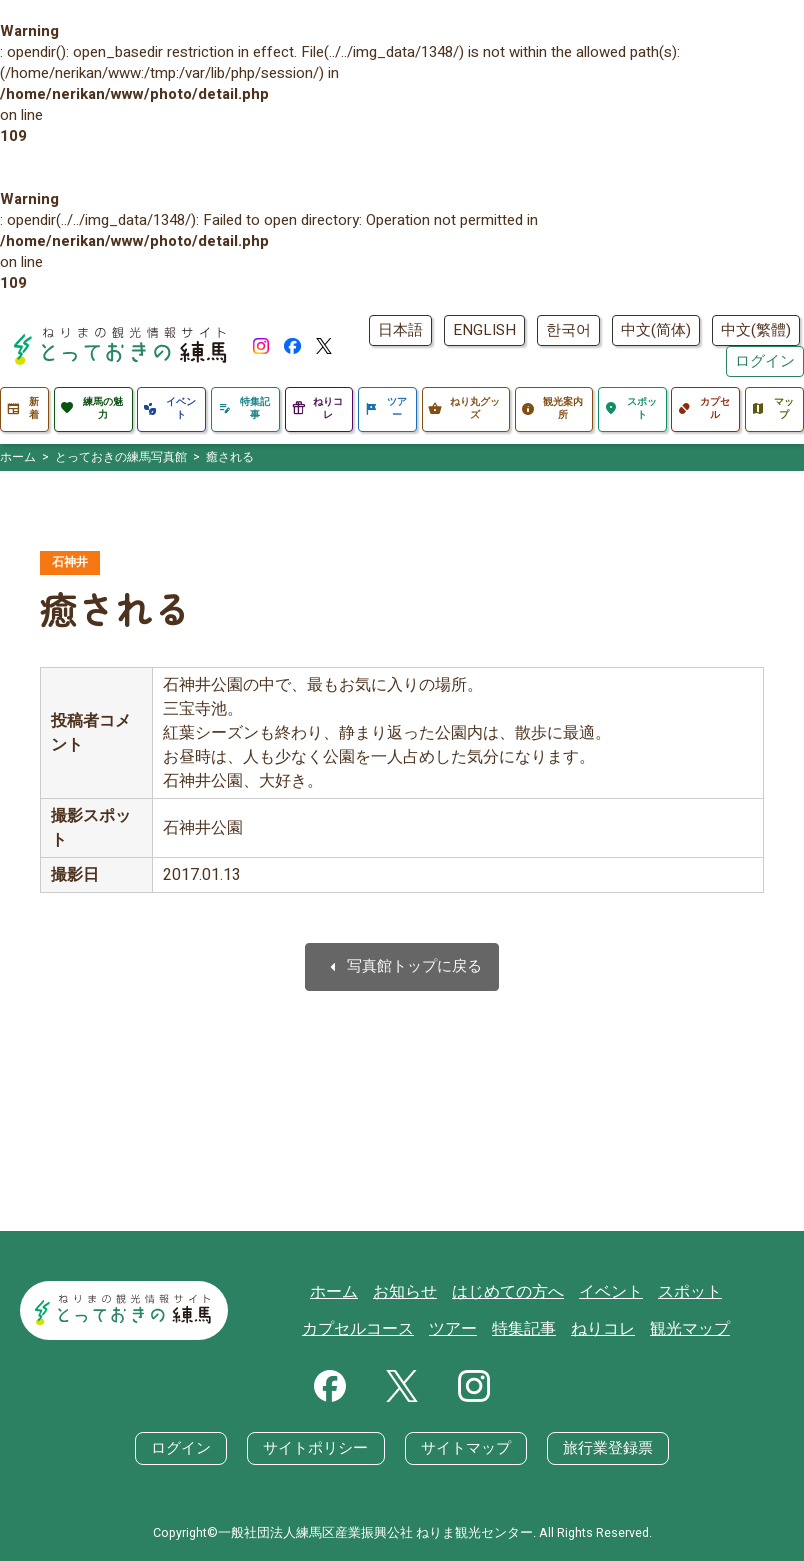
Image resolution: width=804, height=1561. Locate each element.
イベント (550, 1292)
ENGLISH (484, 330)
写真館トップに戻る (402, 967)
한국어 (568, 330)
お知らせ (355, 1292)
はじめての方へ (452, 1292)
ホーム (287, 1292)
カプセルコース (722, 1292)
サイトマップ (466, 1447)
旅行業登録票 (608, 1447)
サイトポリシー (316, 1447)
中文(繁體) (756, 330)
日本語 (400, 330)
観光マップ (624, 1329)
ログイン (765, 361)
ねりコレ (542, 1329)
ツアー (399, 1329)
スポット (625, 1292)
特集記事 (467, 1329)
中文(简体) (656, 330)
